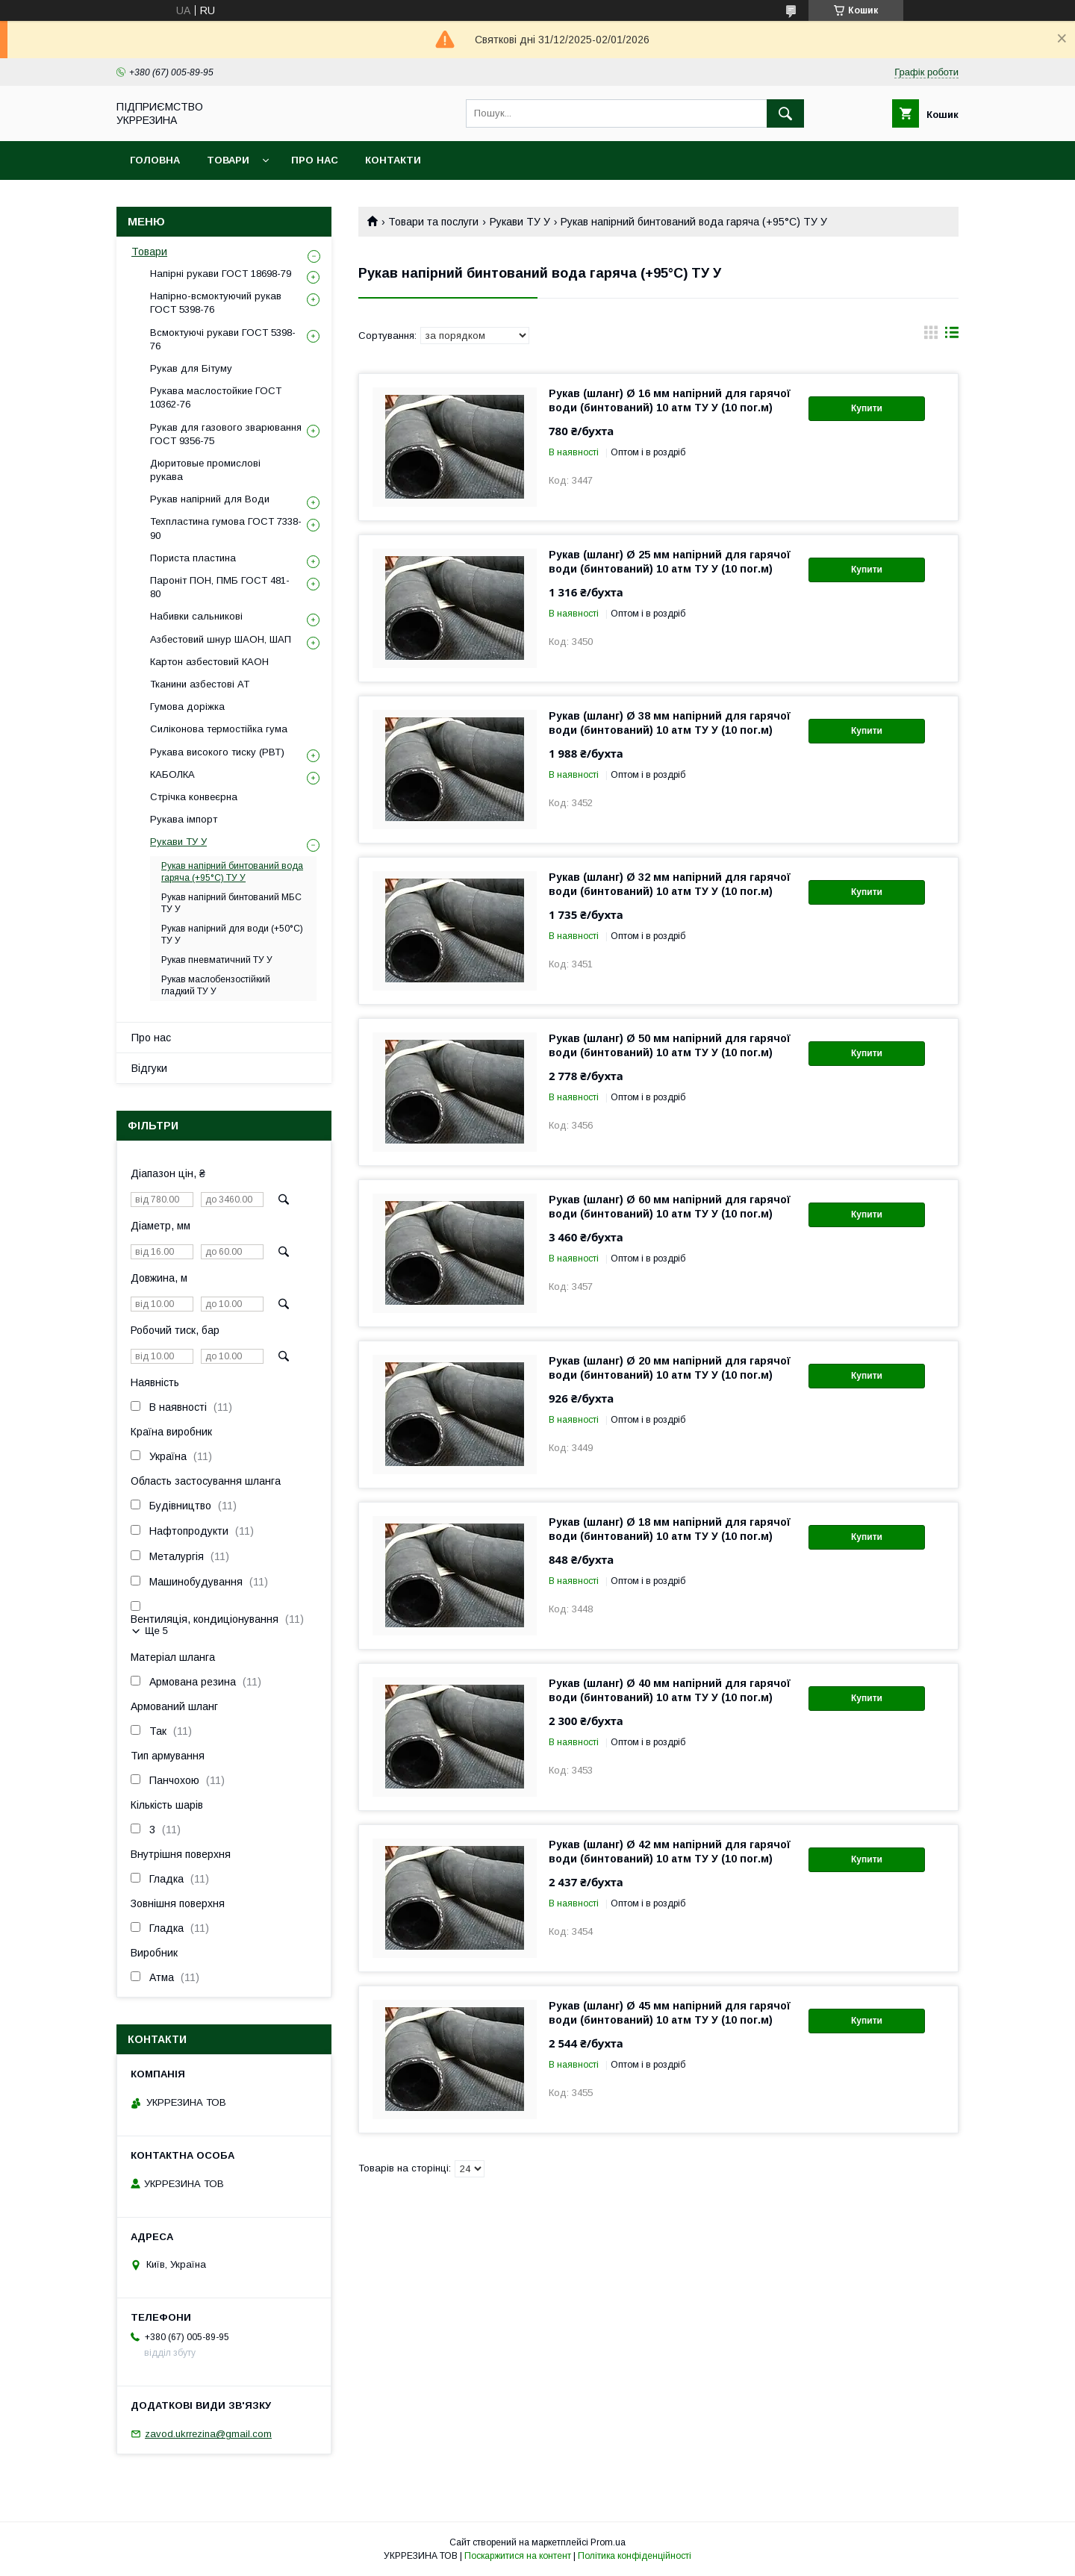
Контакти (393, 160)
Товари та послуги (433, 222)
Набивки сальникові (196, 616)
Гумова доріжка (187, 706)
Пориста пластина (193, 558)
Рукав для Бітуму (191, 368)
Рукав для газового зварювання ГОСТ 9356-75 (226, 434)
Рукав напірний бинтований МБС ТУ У (231, 903)
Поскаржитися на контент (517, 2556)
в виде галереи (931, 335)
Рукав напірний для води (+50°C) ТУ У (232, 934)
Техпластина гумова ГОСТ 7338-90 (226, 528)
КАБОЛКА (172, 774)
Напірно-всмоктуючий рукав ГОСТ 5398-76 (215, 302)
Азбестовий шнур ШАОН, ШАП (220, 639)
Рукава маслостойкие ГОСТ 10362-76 (215, 397)
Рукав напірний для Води (209, 499)
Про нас (314, 160)
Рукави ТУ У (520, 222)
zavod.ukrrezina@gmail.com (208, 2433)
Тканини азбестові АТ (199, 684)
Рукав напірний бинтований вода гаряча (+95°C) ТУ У (232, 872)
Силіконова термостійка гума (218, 729)
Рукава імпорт (183, 819)
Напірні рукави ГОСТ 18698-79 (220, 273)
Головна (155, 160)
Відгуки (149, 1068)
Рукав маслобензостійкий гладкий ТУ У (215, 985)
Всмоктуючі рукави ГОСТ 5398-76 (223, 339)
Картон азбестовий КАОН (209, 661)
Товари (228, 160)
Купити (866, 408)
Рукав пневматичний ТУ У (216, 960)
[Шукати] (785, 113)
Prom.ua (608, 2542)
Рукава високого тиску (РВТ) (217, 752)
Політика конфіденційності (634, 2556)
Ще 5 (156, 1630)
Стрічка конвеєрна (193, 796)
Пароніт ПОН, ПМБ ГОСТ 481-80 (220, 587)
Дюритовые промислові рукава (205, 470)
